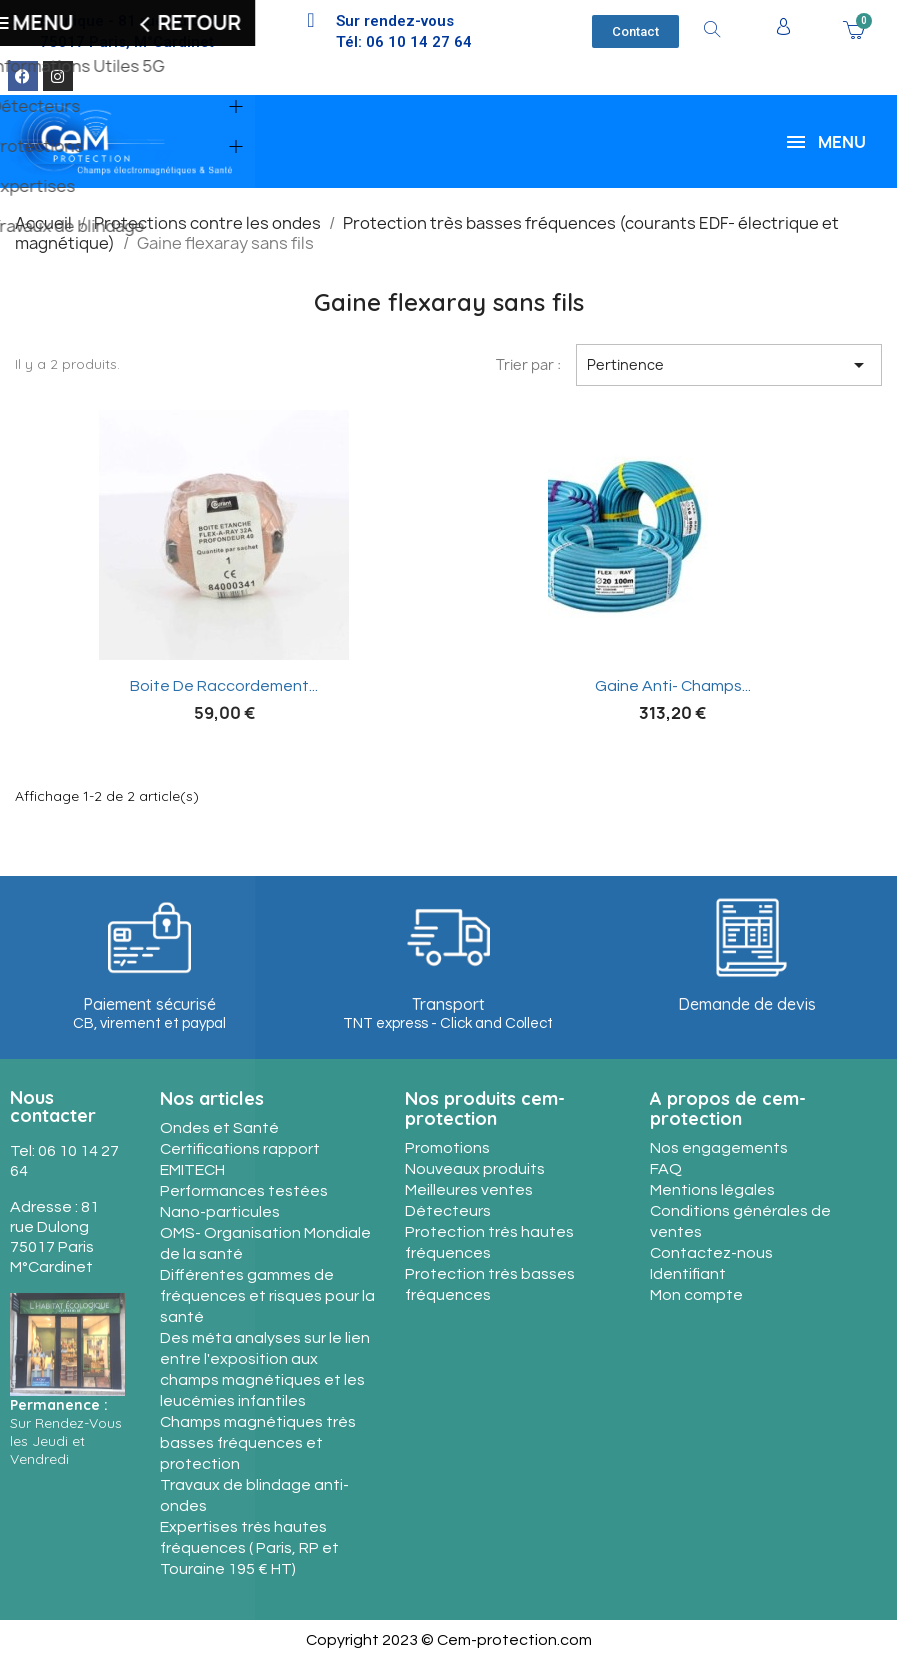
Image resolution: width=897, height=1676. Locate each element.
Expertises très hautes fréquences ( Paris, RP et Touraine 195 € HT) (249, 1548)
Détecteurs (448, 1211)
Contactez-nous (711, 1253)
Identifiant (688, 1274)
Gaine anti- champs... (673, 686)
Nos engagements (719, 1148)
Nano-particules (220, 1212)
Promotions (447, 1148)
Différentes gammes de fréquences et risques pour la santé (267, 1296)
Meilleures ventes (469, 1190)
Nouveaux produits (475, 1169)
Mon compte (696, 1295)
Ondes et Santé (219, 1128)
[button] (635, 31)
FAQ (666, 1169)
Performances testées (244, 1191)
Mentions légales (712, 1190)
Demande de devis (747, 1004)
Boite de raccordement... (224, 686)
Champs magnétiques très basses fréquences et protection (258, 1443)
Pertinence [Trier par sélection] (729, 365)
